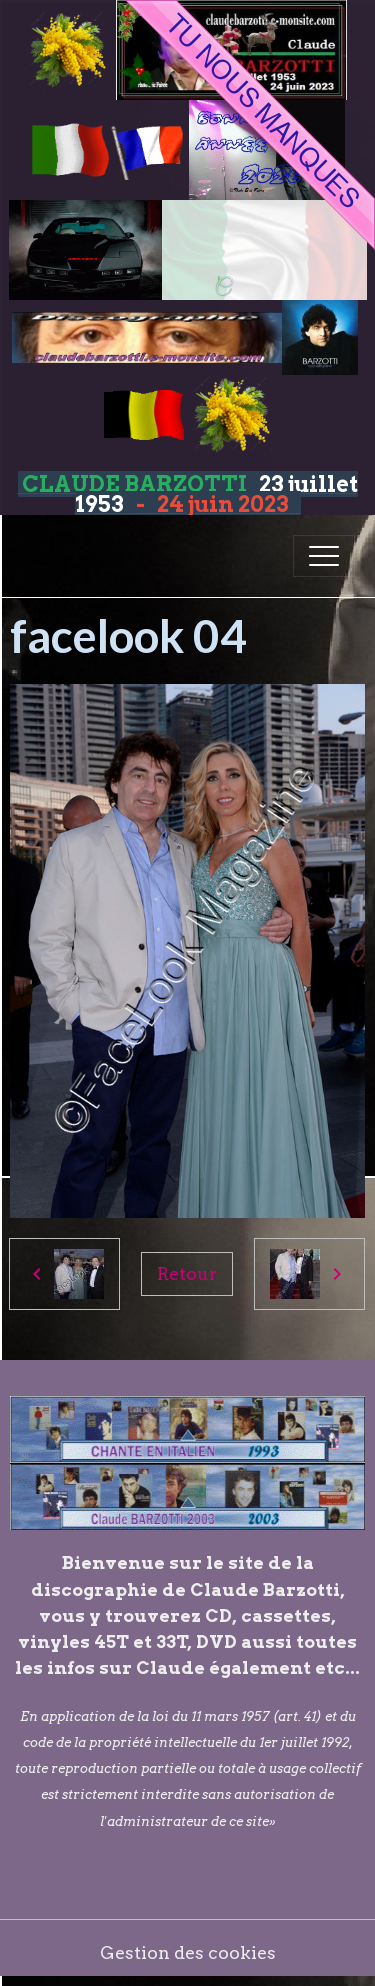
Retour (187, 1273)
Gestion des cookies (188, 1952)
